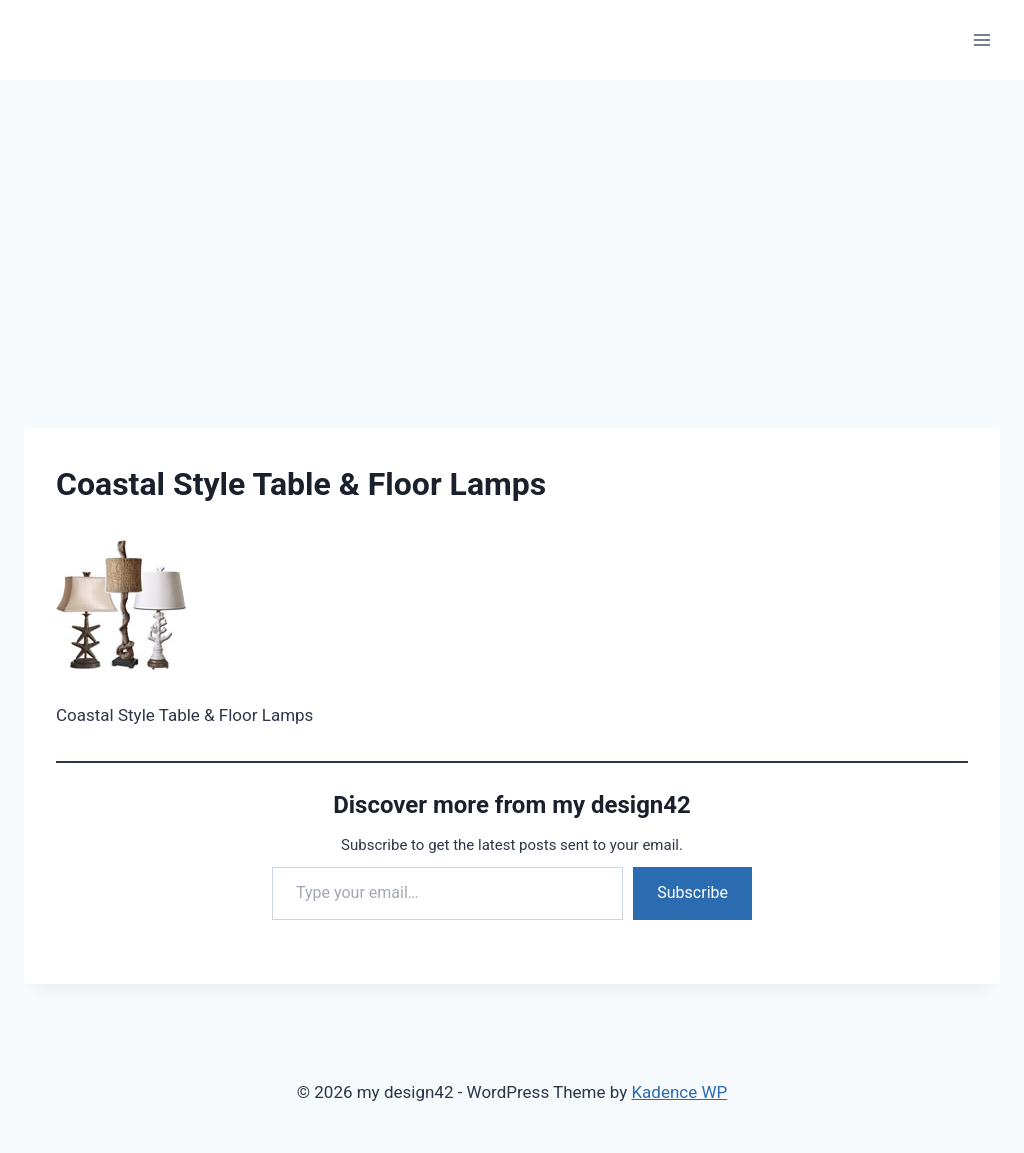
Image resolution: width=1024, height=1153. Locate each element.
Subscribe (692, 892)
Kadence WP (679, 1092)
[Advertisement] (512, 230)
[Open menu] (981, 39)
